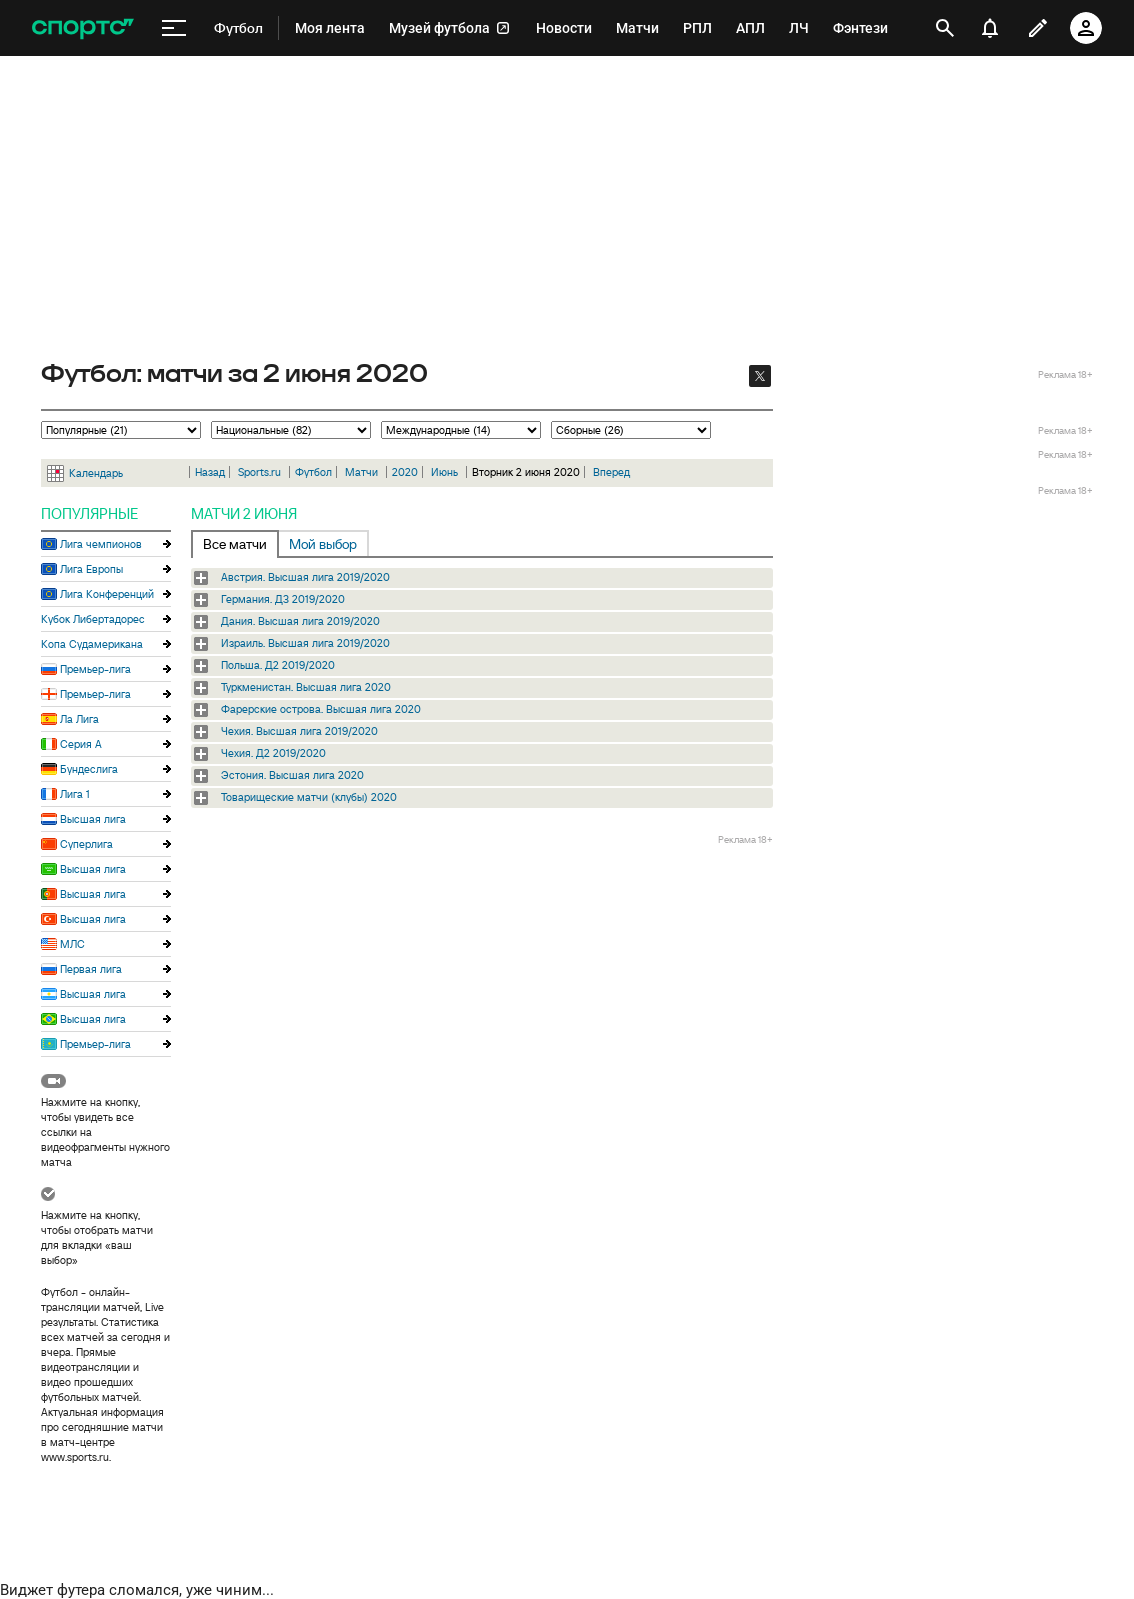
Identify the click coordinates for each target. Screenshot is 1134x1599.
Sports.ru (259, 472)
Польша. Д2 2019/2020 (278, 665)
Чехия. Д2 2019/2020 (273, 753)
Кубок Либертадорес (93, 619)
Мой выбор (323, 544)
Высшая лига (93, 819)
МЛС (72, 944)
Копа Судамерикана (92, 644)
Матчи (361, 472)
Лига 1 (75, 794)
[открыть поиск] (945, 28)
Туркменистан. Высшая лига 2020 (306, 687)
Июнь (444, 472)
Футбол (313, 472)
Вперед (611, 472)
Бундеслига (89, 769)
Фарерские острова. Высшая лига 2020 (321, 709)
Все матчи (235, 544)
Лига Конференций (107, 594)
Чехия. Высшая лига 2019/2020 (299, 731)
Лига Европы (91, 569)
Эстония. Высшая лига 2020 (292, 775)
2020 (405, 472)
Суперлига (86, 844)
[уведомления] (990, 28)
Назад (210, 472)
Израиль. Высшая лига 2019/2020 (305, 643)
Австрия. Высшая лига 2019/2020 (305, 577)
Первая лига (91, 969)
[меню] (174, 28)
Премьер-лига (95, 669)
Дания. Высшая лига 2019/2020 (300, 621)
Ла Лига (79, 719)
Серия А (81, 744)
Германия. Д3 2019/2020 (283, 599)
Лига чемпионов (101, 544)
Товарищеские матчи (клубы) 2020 (309, 797)
